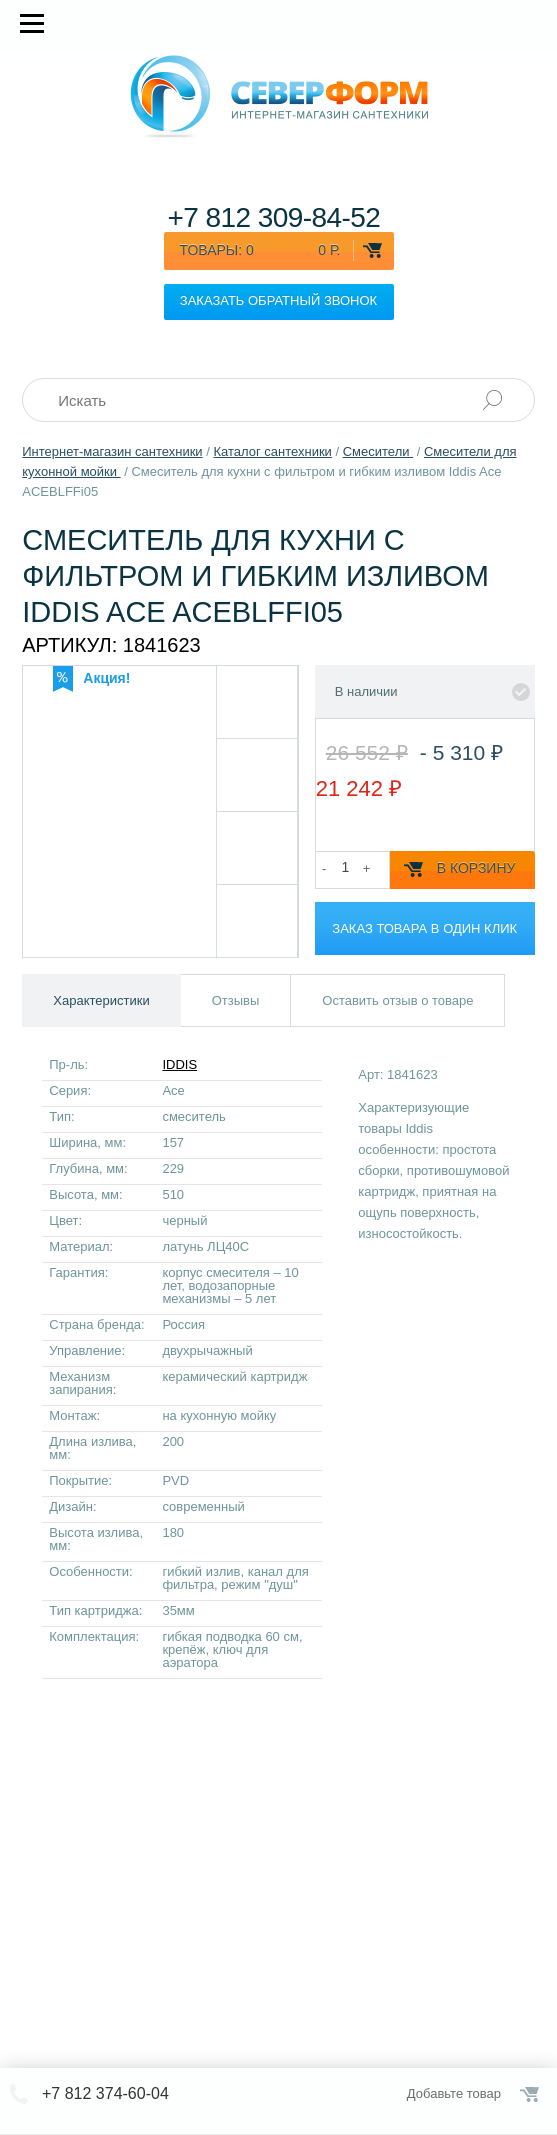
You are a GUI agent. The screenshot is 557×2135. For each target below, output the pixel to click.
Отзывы (236, 1000)
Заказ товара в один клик (424, 928)
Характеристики (101, 1000)
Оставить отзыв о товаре (397, 1000)
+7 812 (273, 217)
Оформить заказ (531, 2094)
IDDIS (179, 1064)
